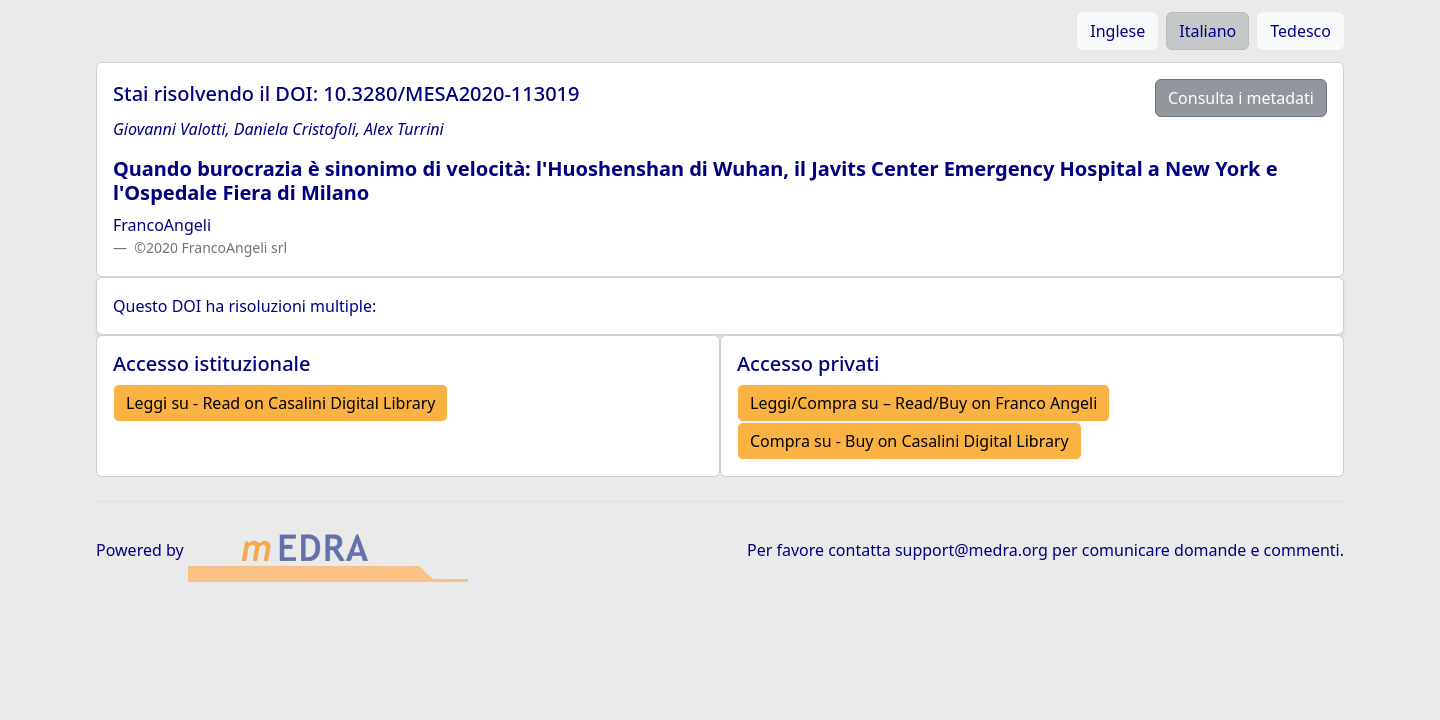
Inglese (1117, 31)
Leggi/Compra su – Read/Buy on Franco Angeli (923, 403)
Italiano (1207, 31)
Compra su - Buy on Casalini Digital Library (909, 441)
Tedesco (1300, 31)
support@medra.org (971, 550)
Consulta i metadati (1241, 98)
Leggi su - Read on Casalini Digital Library (280, 403)
